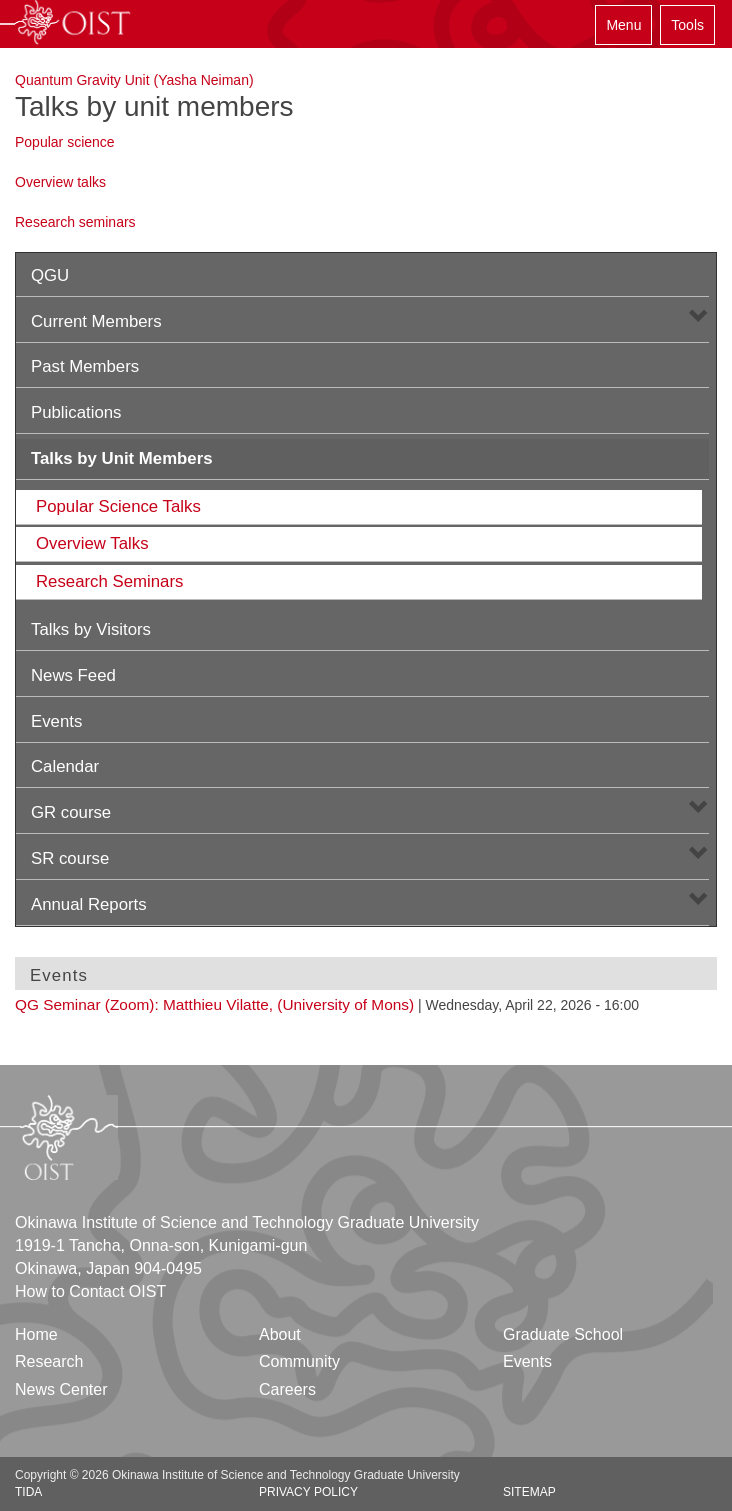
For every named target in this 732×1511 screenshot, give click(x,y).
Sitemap (529, 1492)
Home (36, 1334)
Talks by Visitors (91, 629)
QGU (50, 275)
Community (299, 1361)
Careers (287, 1389)
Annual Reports (89, 904)
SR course (70, 858)
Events (56, 721)
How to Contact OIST (90, 1291)
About (280, 1334)
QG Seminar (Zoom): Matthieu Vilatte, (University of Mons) (214, 1004)
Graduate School (563, 1334)
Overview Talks (92, 543)
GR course (71, 812)
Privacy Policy (308, 1492)
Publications (76, 412)
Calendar (65, 766)
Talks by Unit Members (122, 458)
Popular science (65, 142)
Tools (687, 25)
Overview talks (60, 182)
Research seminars (75, 222)
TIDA (28, 1492)
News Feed (73, 675)
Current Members (96, 321)
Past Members (85, 366)
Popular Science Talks (118, 506)
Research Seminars (109, 581)
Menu (623, 25)
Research (49, 1361)
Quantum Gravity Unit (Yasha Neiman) (134, 80)
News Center (61, 1389)
